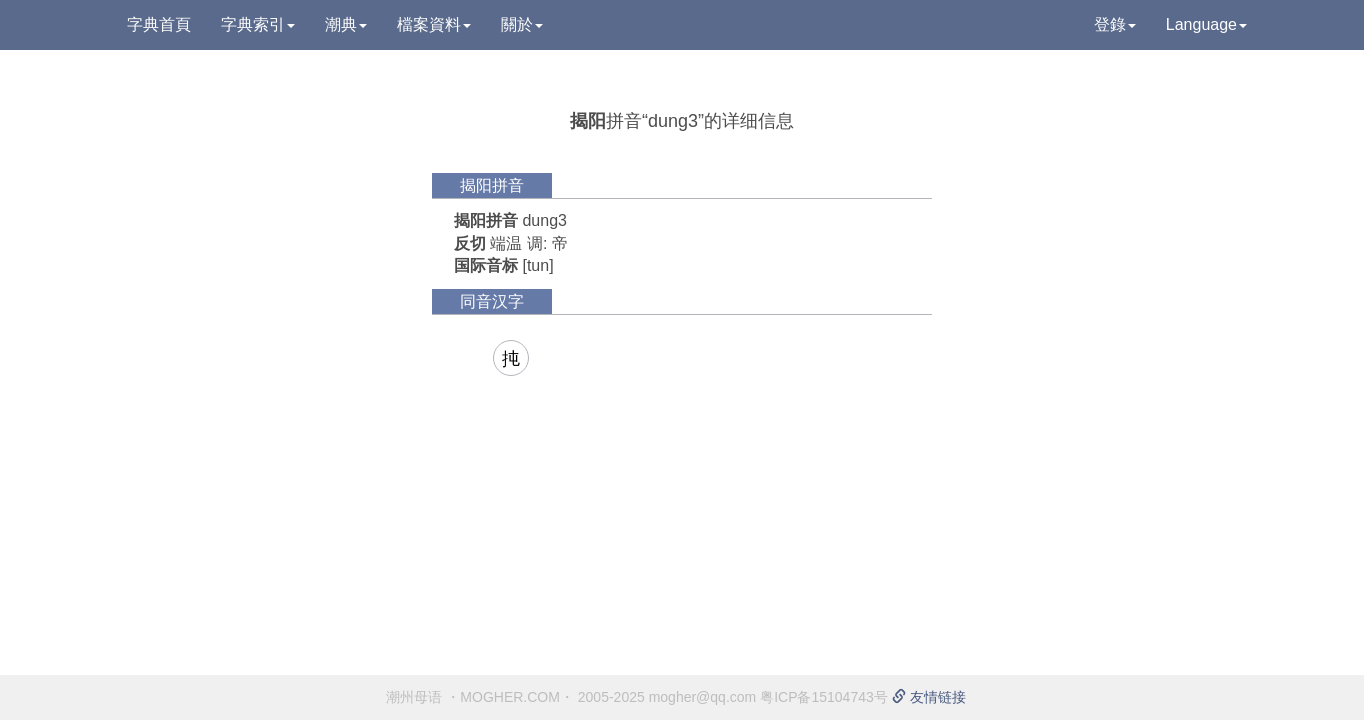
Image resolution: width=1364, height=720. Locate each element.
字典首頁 (159, 24)
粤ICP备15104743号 (824, 697)
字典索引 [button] (258, 24)
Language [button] (1206, 24)
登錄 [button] (1115, 24)
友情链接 (929, 697)
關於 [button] (522, 24)
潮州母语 (414, 697)
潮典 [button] (346, 24)
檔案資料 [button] (434, 24)
